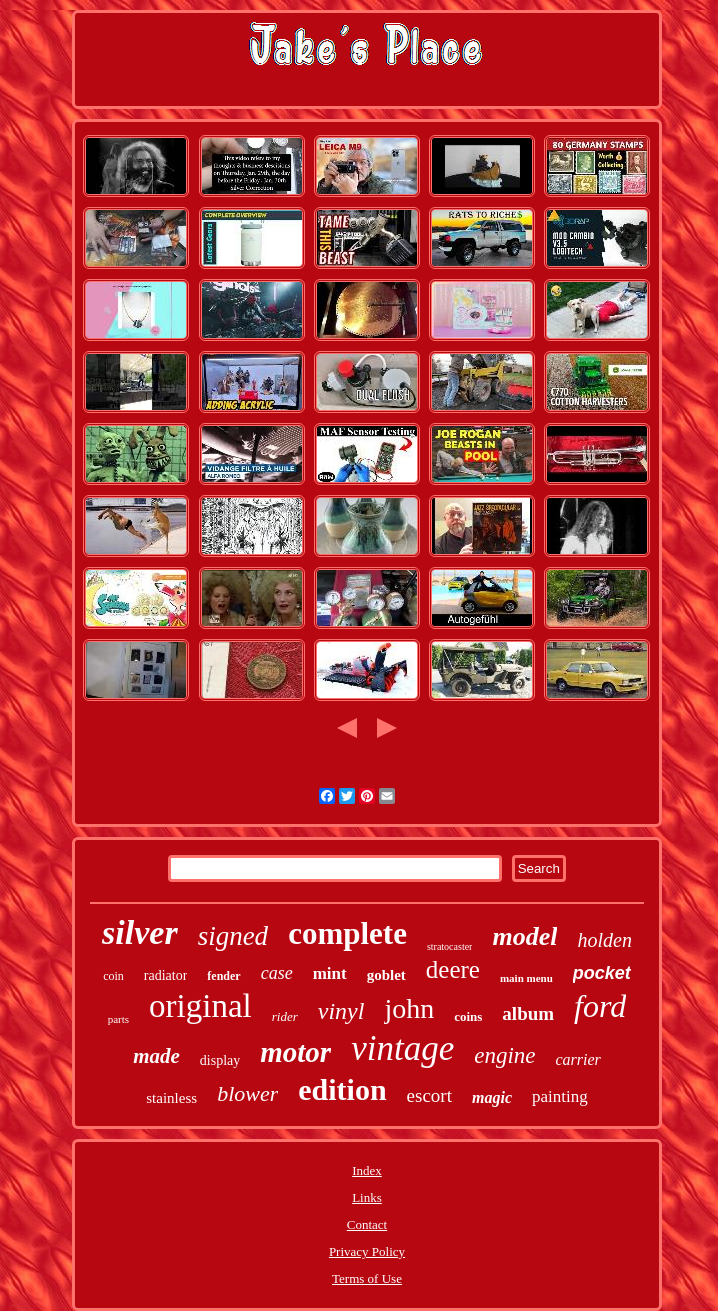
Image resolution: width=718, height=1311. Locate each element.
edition (342, 1089)
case (277, 973)
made (156, 1056)
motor (295, 1052)
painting (560, 1096)
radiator (166, 975)
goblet (386, 975)
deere (453, 969)
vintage (402, 1048)
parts (118, 1019)
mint (330, 973)
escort (429, 1095)
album (528, 1013)
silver (140, 932)
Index (367, 1170)
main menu (526, 978)
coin (113, 976)
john (409, 1008)
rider (285, 1016)
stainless (171, 1098)
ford (600, 1006)
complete (347, 933)
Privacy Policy (367, 1251)
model (524, 936)
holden (604, 940)
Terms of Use (367, 1278)
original (200, 1006)
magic (492, 1097)
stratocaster (450, 946)
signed (233, 936)
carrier (578, 1059)
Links (367, 1197)
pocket (602, 973)
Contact (367, 1224)
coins (468, 1016)
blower (247, 1093)
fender (223, 976)
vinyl (341, 1011)
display (220, 1060)
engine (504, 1055)
